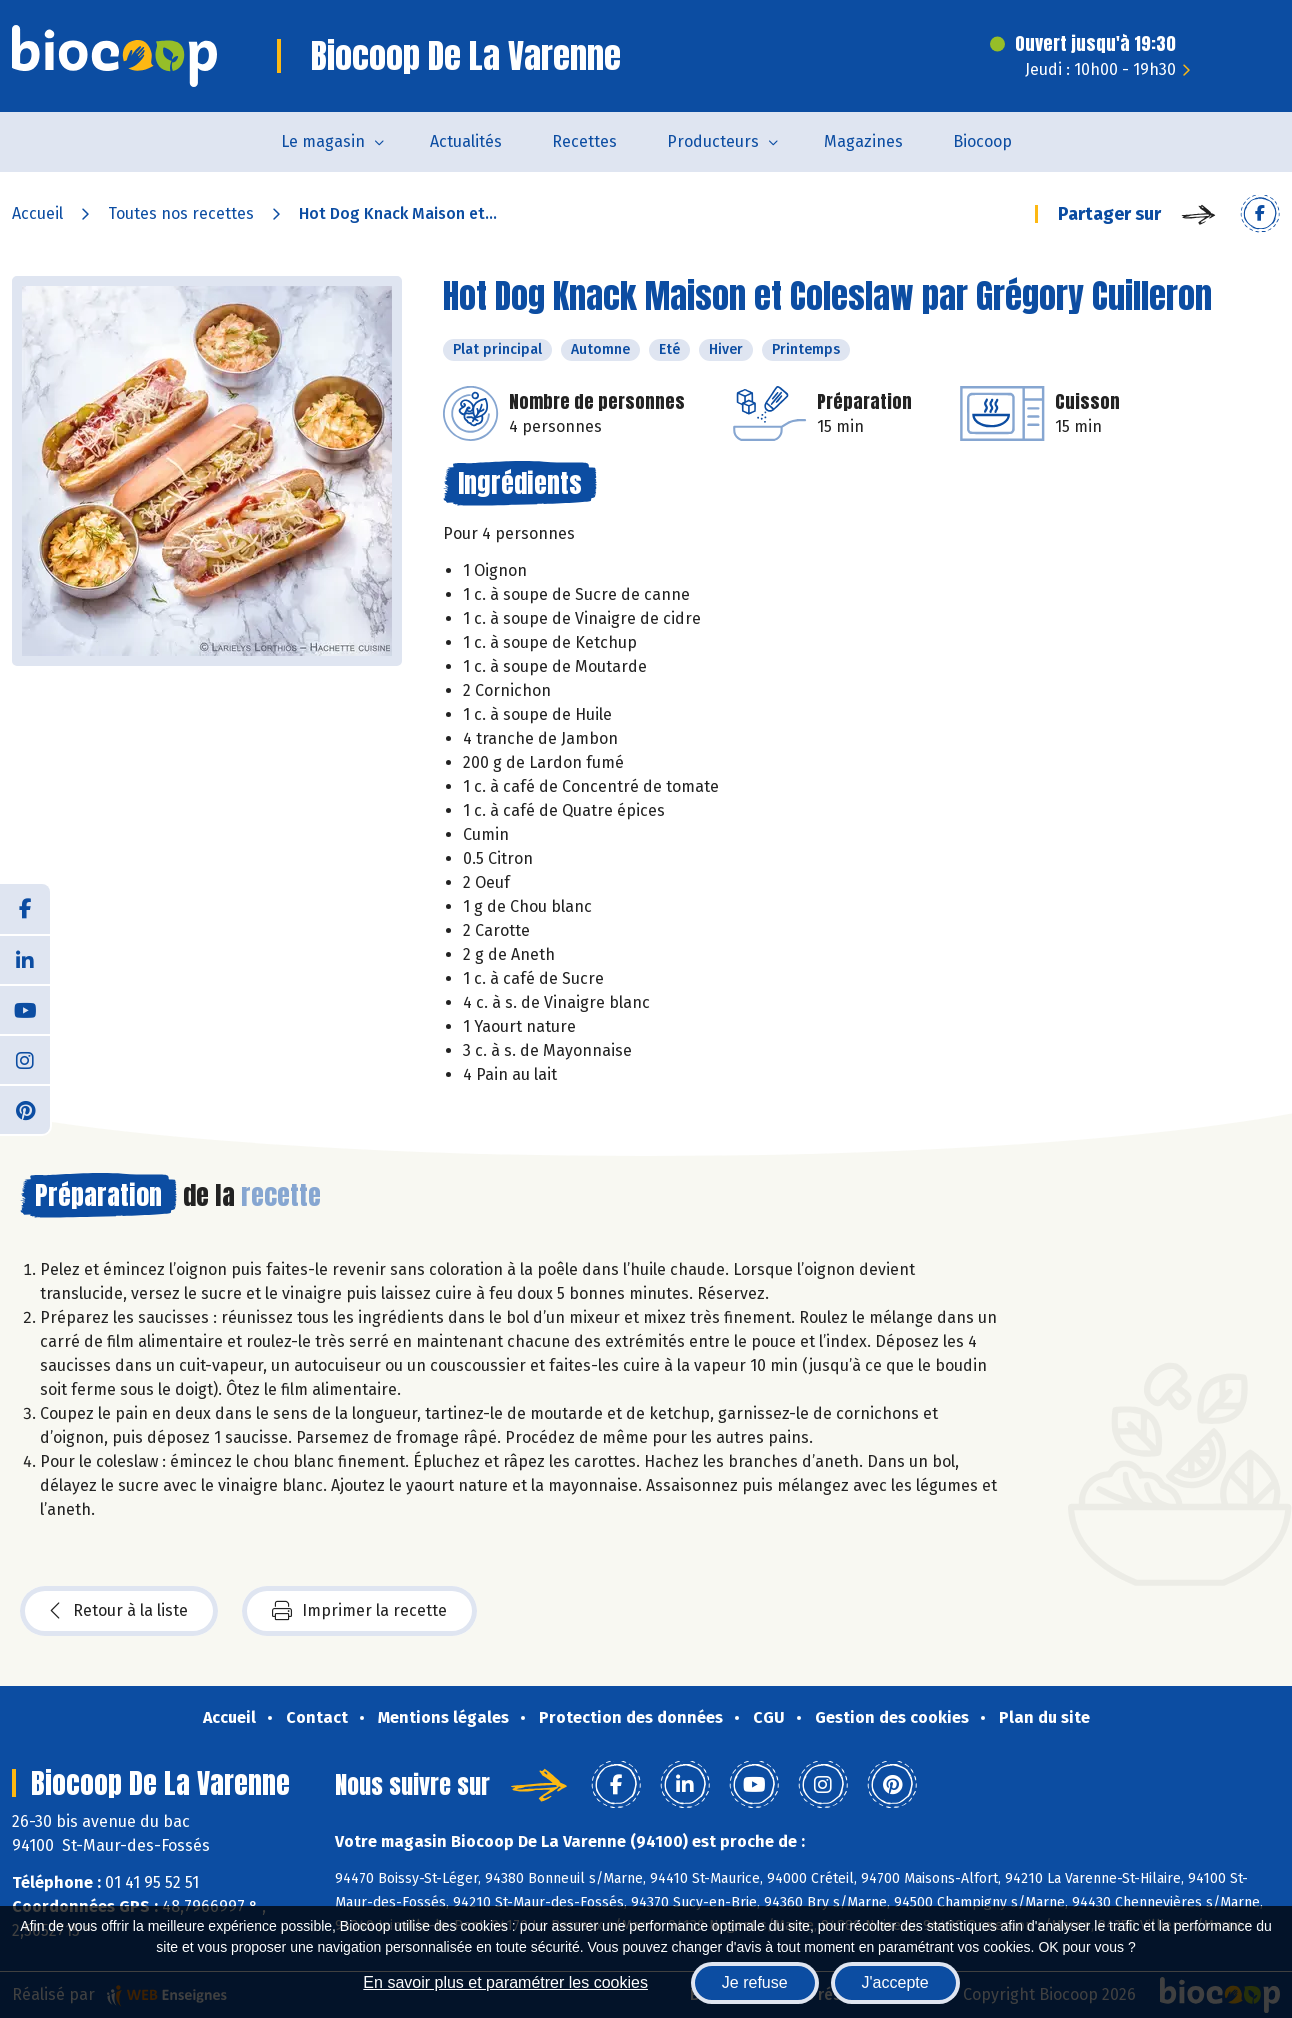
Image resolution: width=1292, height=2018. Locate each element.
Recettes (584, 141)
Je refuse (755, 1982)
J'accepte (895, 1982)
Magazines (863, 141)
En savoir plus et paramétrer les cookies (505, 1982)
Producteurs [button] (713, 141)
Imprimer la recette (359, 1611)
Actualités (466, 141)
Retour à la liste (119, 1611)
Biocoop (982, 141)
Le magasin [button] (323, 141)
